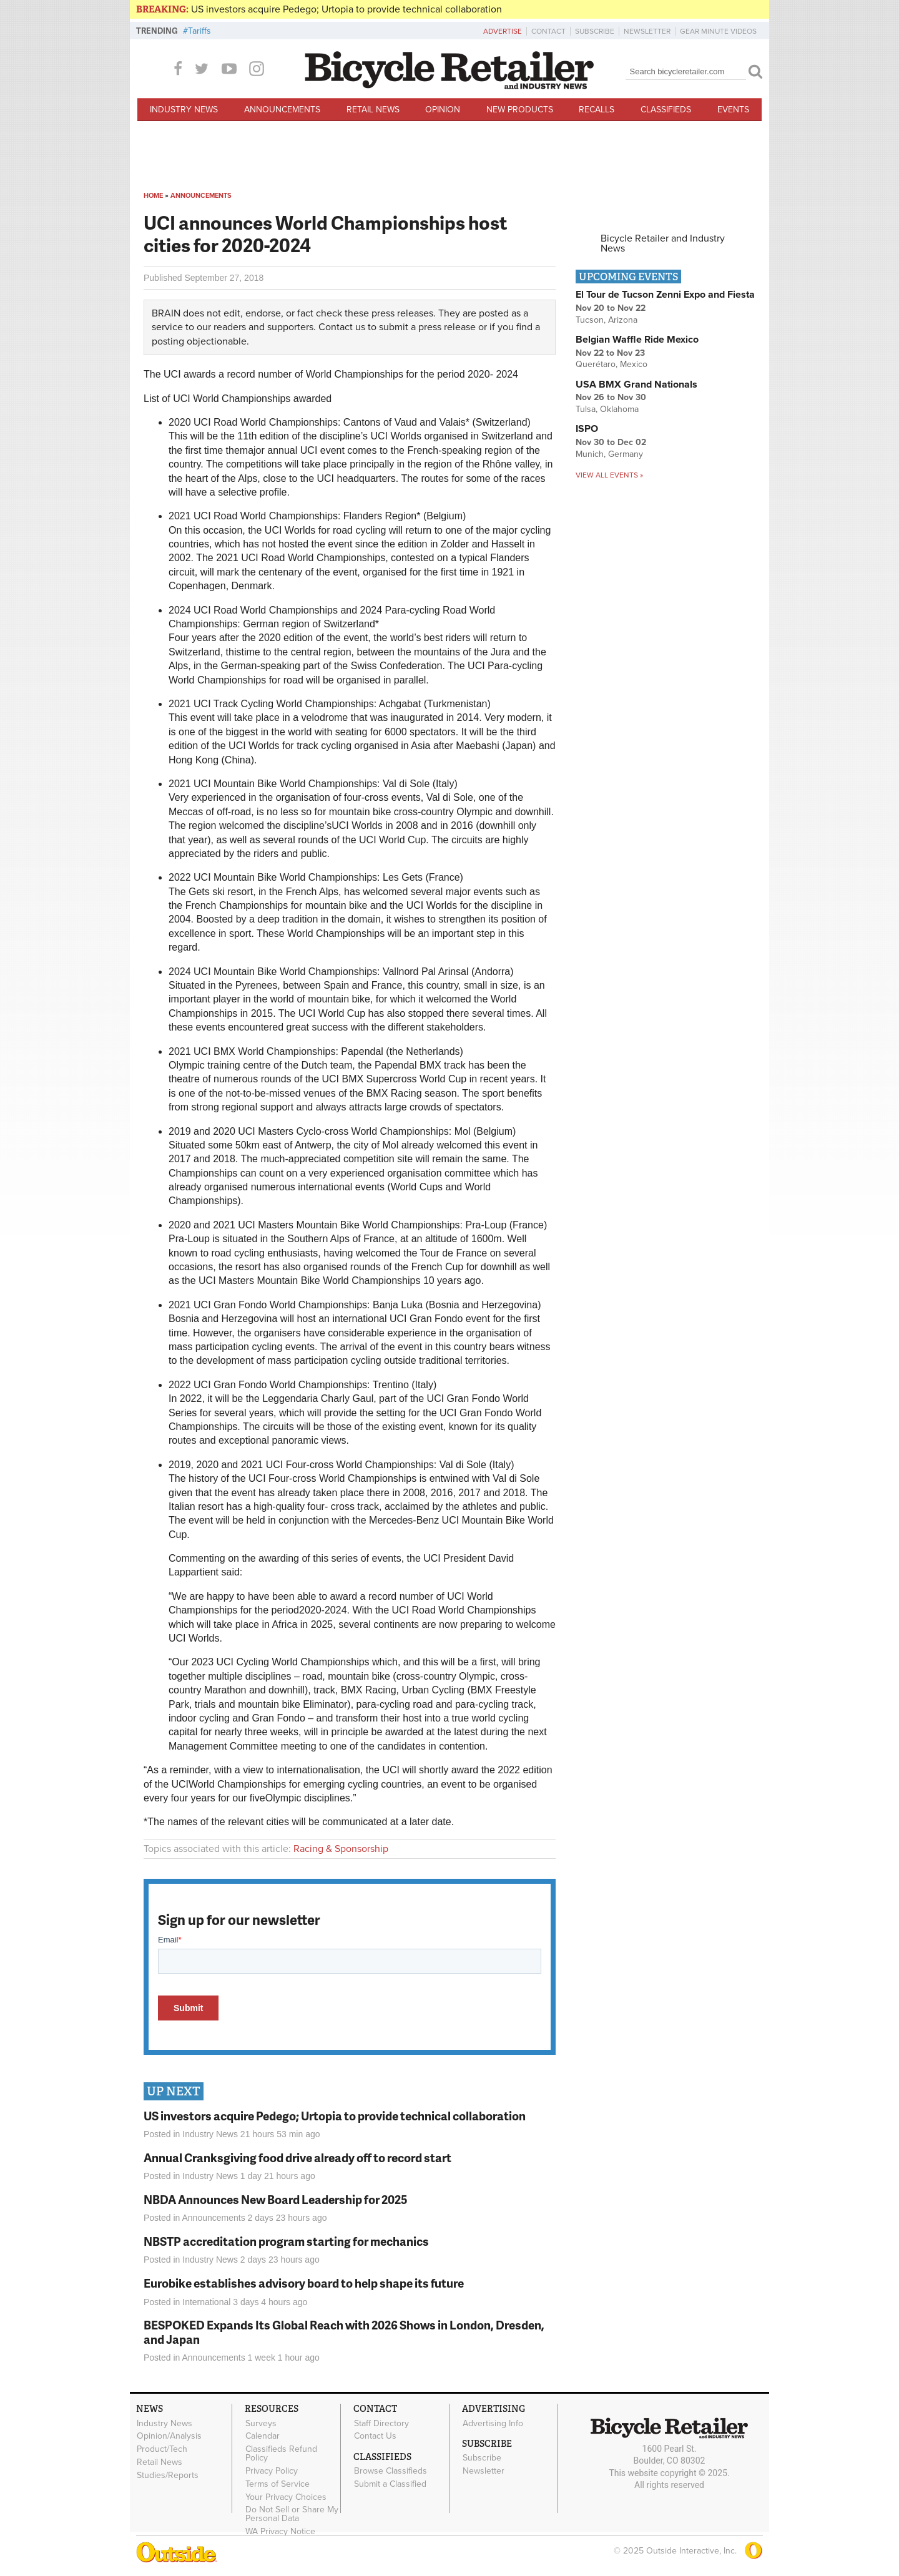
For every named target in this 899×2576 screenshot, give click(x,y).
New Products (519, 109)
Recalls (596, 109)
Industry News (184, 109)
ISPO (587, 429)
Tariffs (199, 31)
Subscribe (594, 31)
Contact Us (375, 2436)
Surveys (261, 2423)
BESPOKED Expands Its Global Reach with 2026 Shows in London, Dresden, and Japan (344, 2332)
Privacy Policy (271, 2471)
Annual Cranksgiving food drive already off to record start (297, 2157)
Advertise (502, 31)
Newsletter (647, 31)
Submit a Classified (390, 2484)
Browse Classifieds (390, 2471)
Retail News (373, 109)
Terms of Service (277, 2484)
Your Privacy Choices (286, 2497)
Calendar (262, 2436)
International (206, 2302)
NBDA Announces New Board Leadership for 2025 (276, 2199)
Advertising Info (493, 2423)
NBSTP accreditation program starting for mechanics (286, 2241)
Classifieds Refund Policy (281, 2453)
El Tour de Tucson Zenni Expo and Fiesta (665, 294)
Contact (548, 31)
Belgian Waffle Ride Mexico (637, 339)
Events (733, 109)
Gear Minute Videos (718, 31)
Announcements (282, 109)
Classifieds (666, 109)
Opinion (442, 109)
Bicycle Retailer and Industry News (663, 243)
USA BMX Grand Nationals (636, 384)
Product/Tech (162, 2449)
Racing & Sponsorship (340, 1849)
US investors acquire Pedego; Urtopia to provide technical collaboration (346, 9)
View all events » (609, 475)
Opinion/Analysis (169, 2436)
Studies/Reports (168, 2475)
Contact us (341, 327)
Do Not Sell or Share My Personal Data (291, 2514)
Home (153, 196)
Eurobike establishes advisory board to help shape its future (304, 2283)
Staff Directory (381, 2423)
